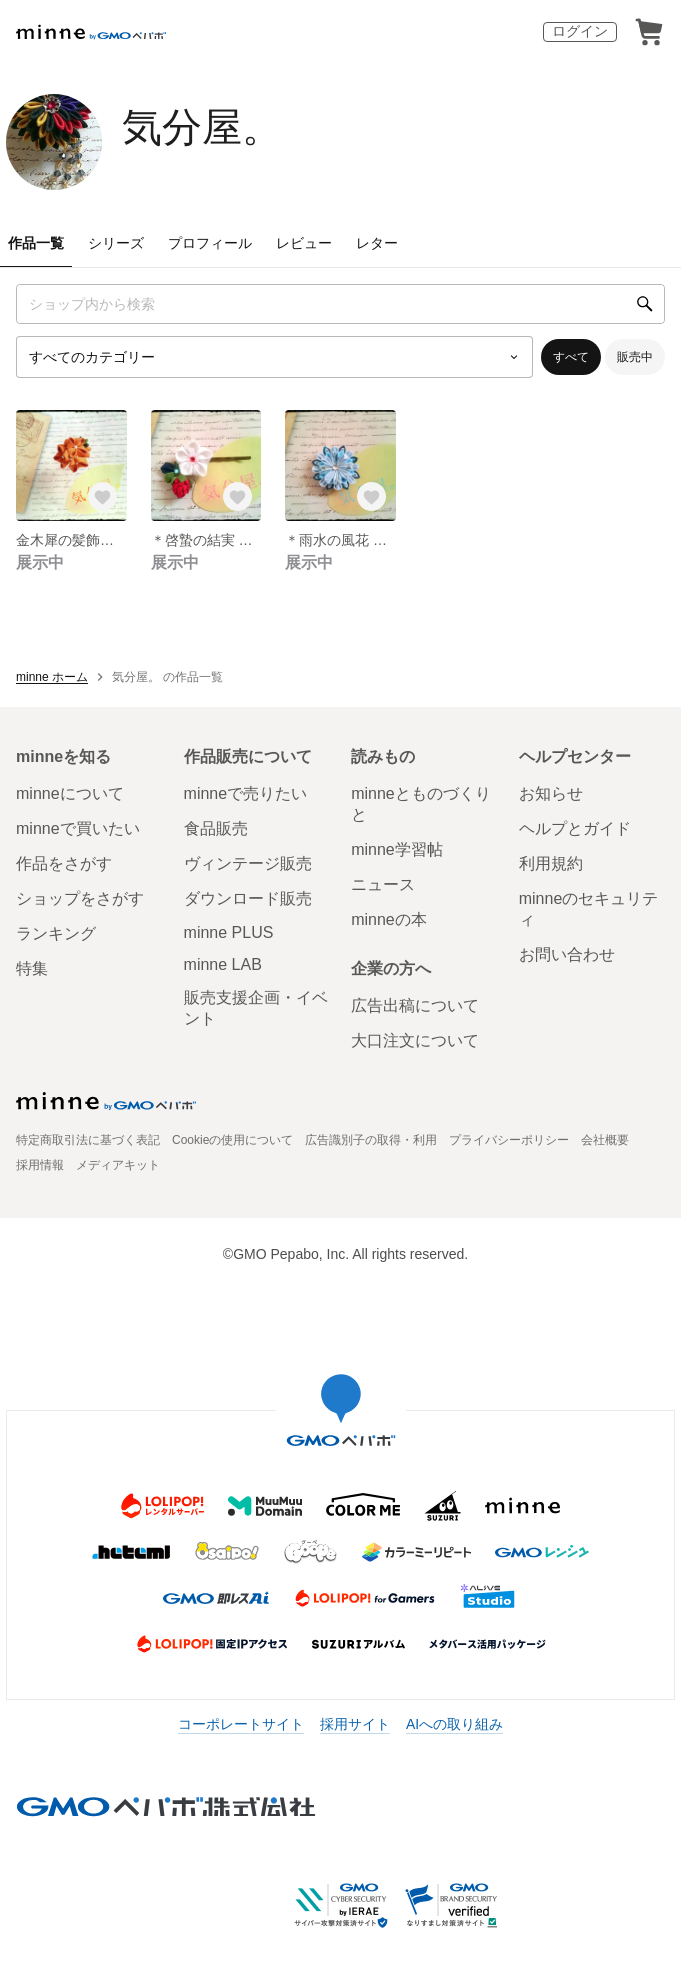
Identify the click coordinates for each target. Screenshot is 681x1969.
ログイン (580, 31)
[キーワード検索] (340, 304)
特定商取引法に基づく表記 (88, 1140)
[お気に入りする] (103, 497)
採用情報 (40, 1165)
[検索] (645, 304)
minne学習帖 (397, 849)
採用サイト (355, 1724)
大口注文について (415, 1040)
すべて (571, 357)
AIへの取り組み (454, 1724)
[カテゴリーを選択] (274, 357)
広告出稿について (415, 1005)
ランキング (56, 933)
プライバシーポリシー (509, 1140)
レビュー (304, 243)
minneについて (70, 793)
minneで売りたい (246, 793)
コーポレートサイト (241, 1724)
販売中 (635, 357)
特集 (32, 968)
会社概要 (605, 1140)
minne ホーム (52, 677)
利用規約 (551, 863)
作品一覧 (36, 243)
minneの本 (389, 919)
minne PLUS (229, 932)
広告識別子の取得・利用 (371, 1140)
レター (377, 243)
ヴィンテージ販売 (248, 863)
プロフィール (210, 243)
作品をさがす (64, 863)
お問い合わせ (567, 954)
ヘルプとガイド (575, 828)
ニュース (383, 884)
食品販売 (216, 828)
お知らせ (551, 793)
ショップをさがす (80, 898)
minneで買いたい (78, 828)
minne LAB (223, 964)
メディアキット (118, 1165)
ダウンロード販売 (248, 898)
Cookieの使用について (232, 1140)
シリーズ (116, 243)
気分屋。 (202, 127)
